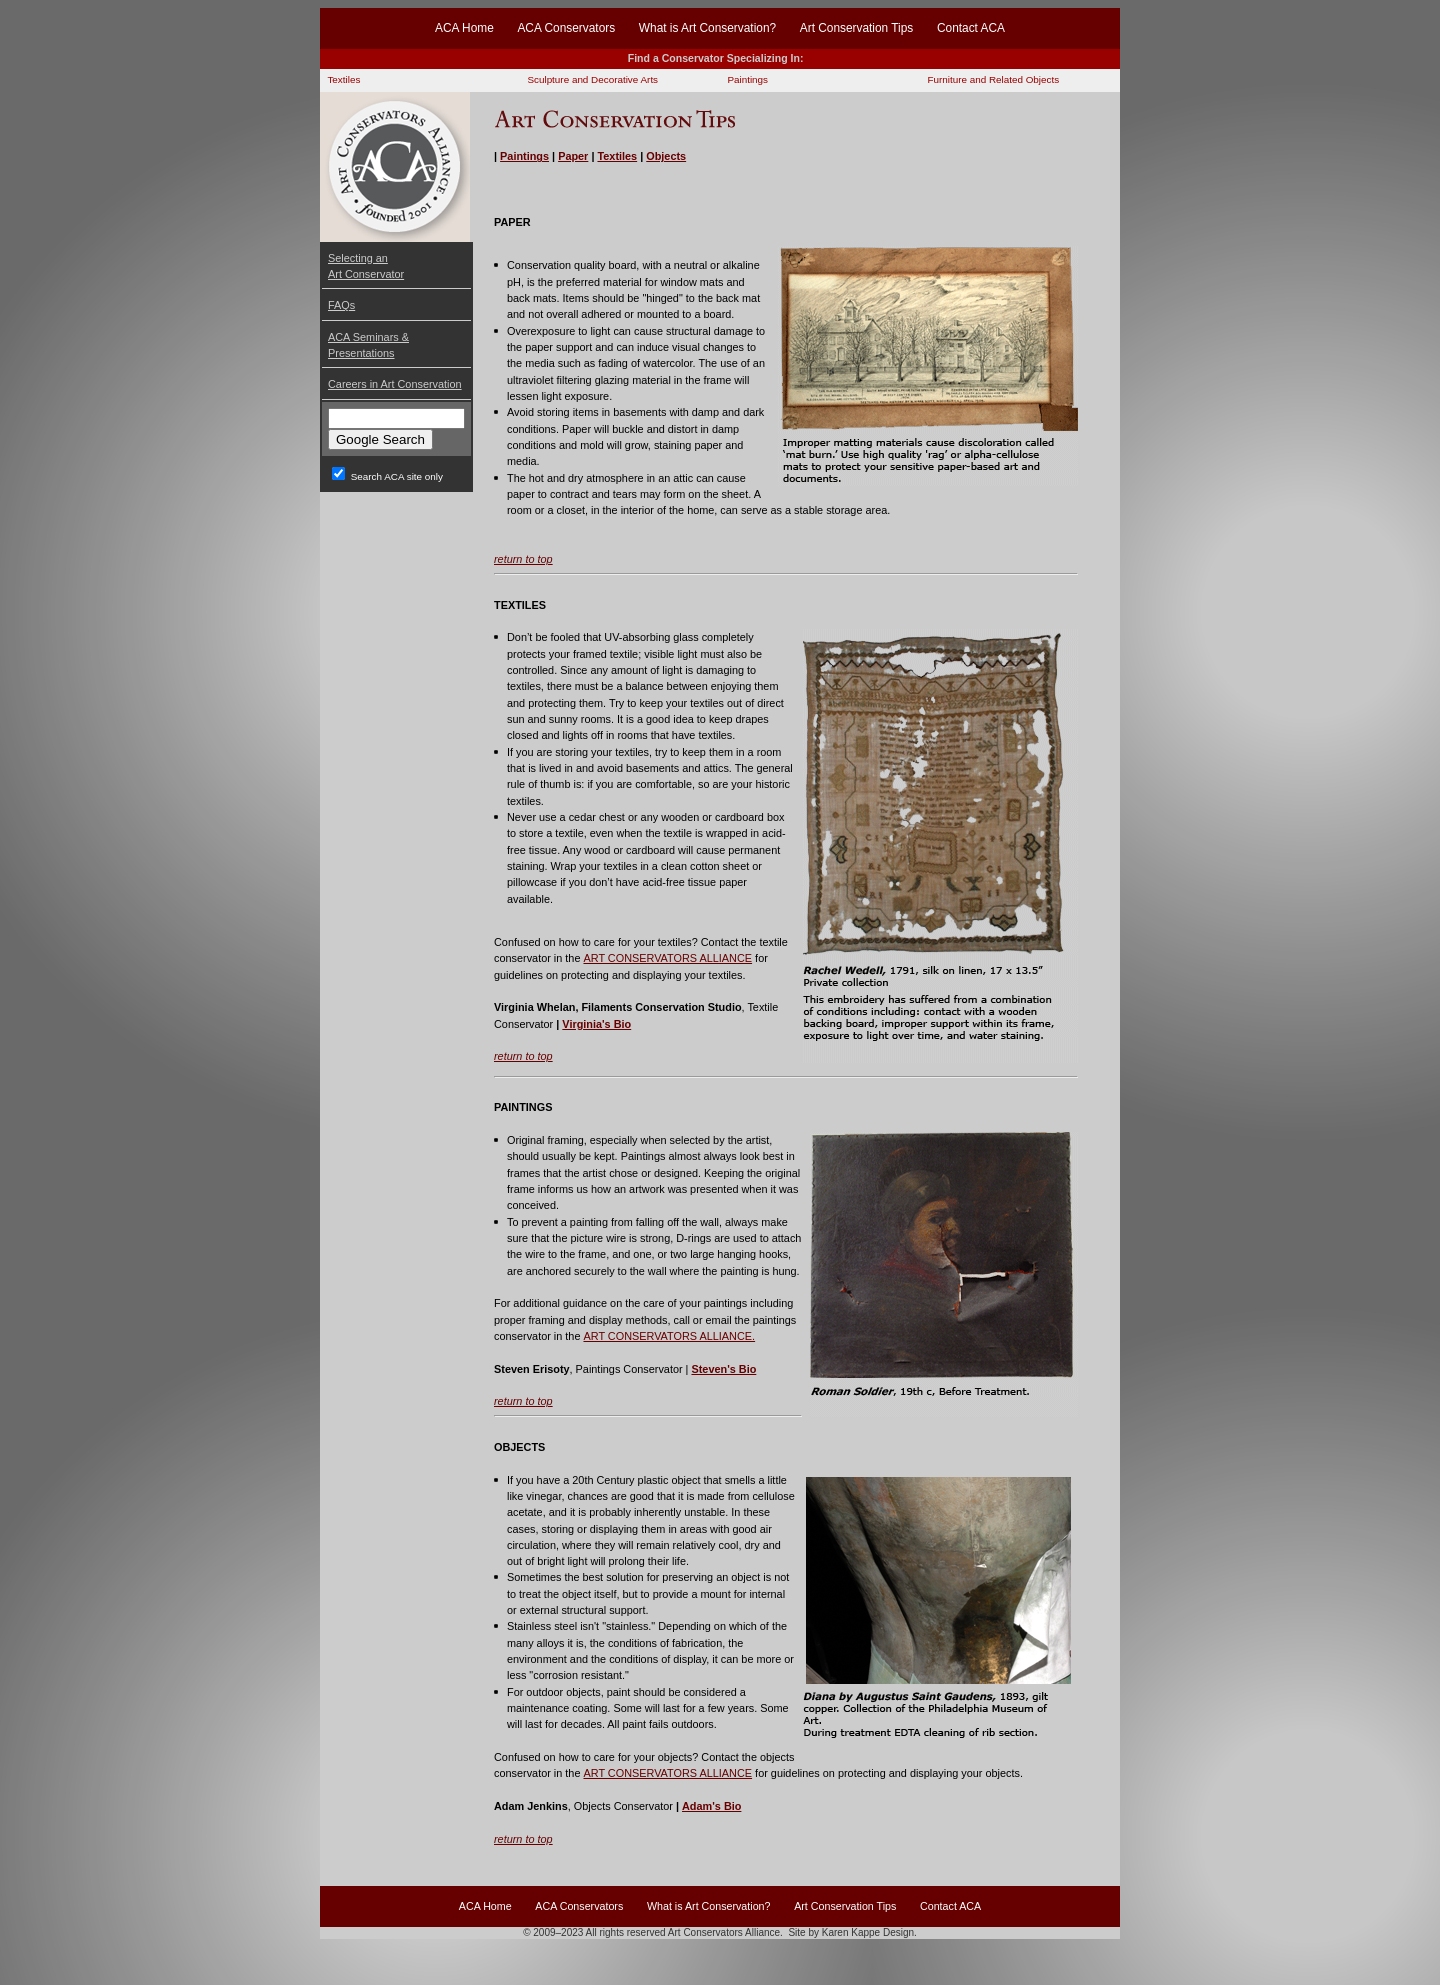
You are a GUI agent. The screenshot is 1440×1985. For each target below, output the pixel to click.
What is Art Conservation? (707, 28)
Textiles (343, 79)
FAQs (341, 305)
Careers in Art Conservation (395, 384)
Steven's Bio (723, 1369)
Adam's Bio (711, 1806)
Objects (666, 156)
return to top (523, 559)
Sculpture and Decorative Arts (592, 79)
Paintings (747, 79)
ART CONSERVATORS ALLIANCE (667, 958)
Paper (573, 156)
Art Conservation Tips (857, 28)
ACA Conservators (566, 28)
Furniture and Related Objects (993, 79)
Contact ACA (971, 28)
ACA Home (464, 28)
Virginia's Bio (596, 1024)
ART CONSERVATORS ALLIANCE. (669, 1336)
